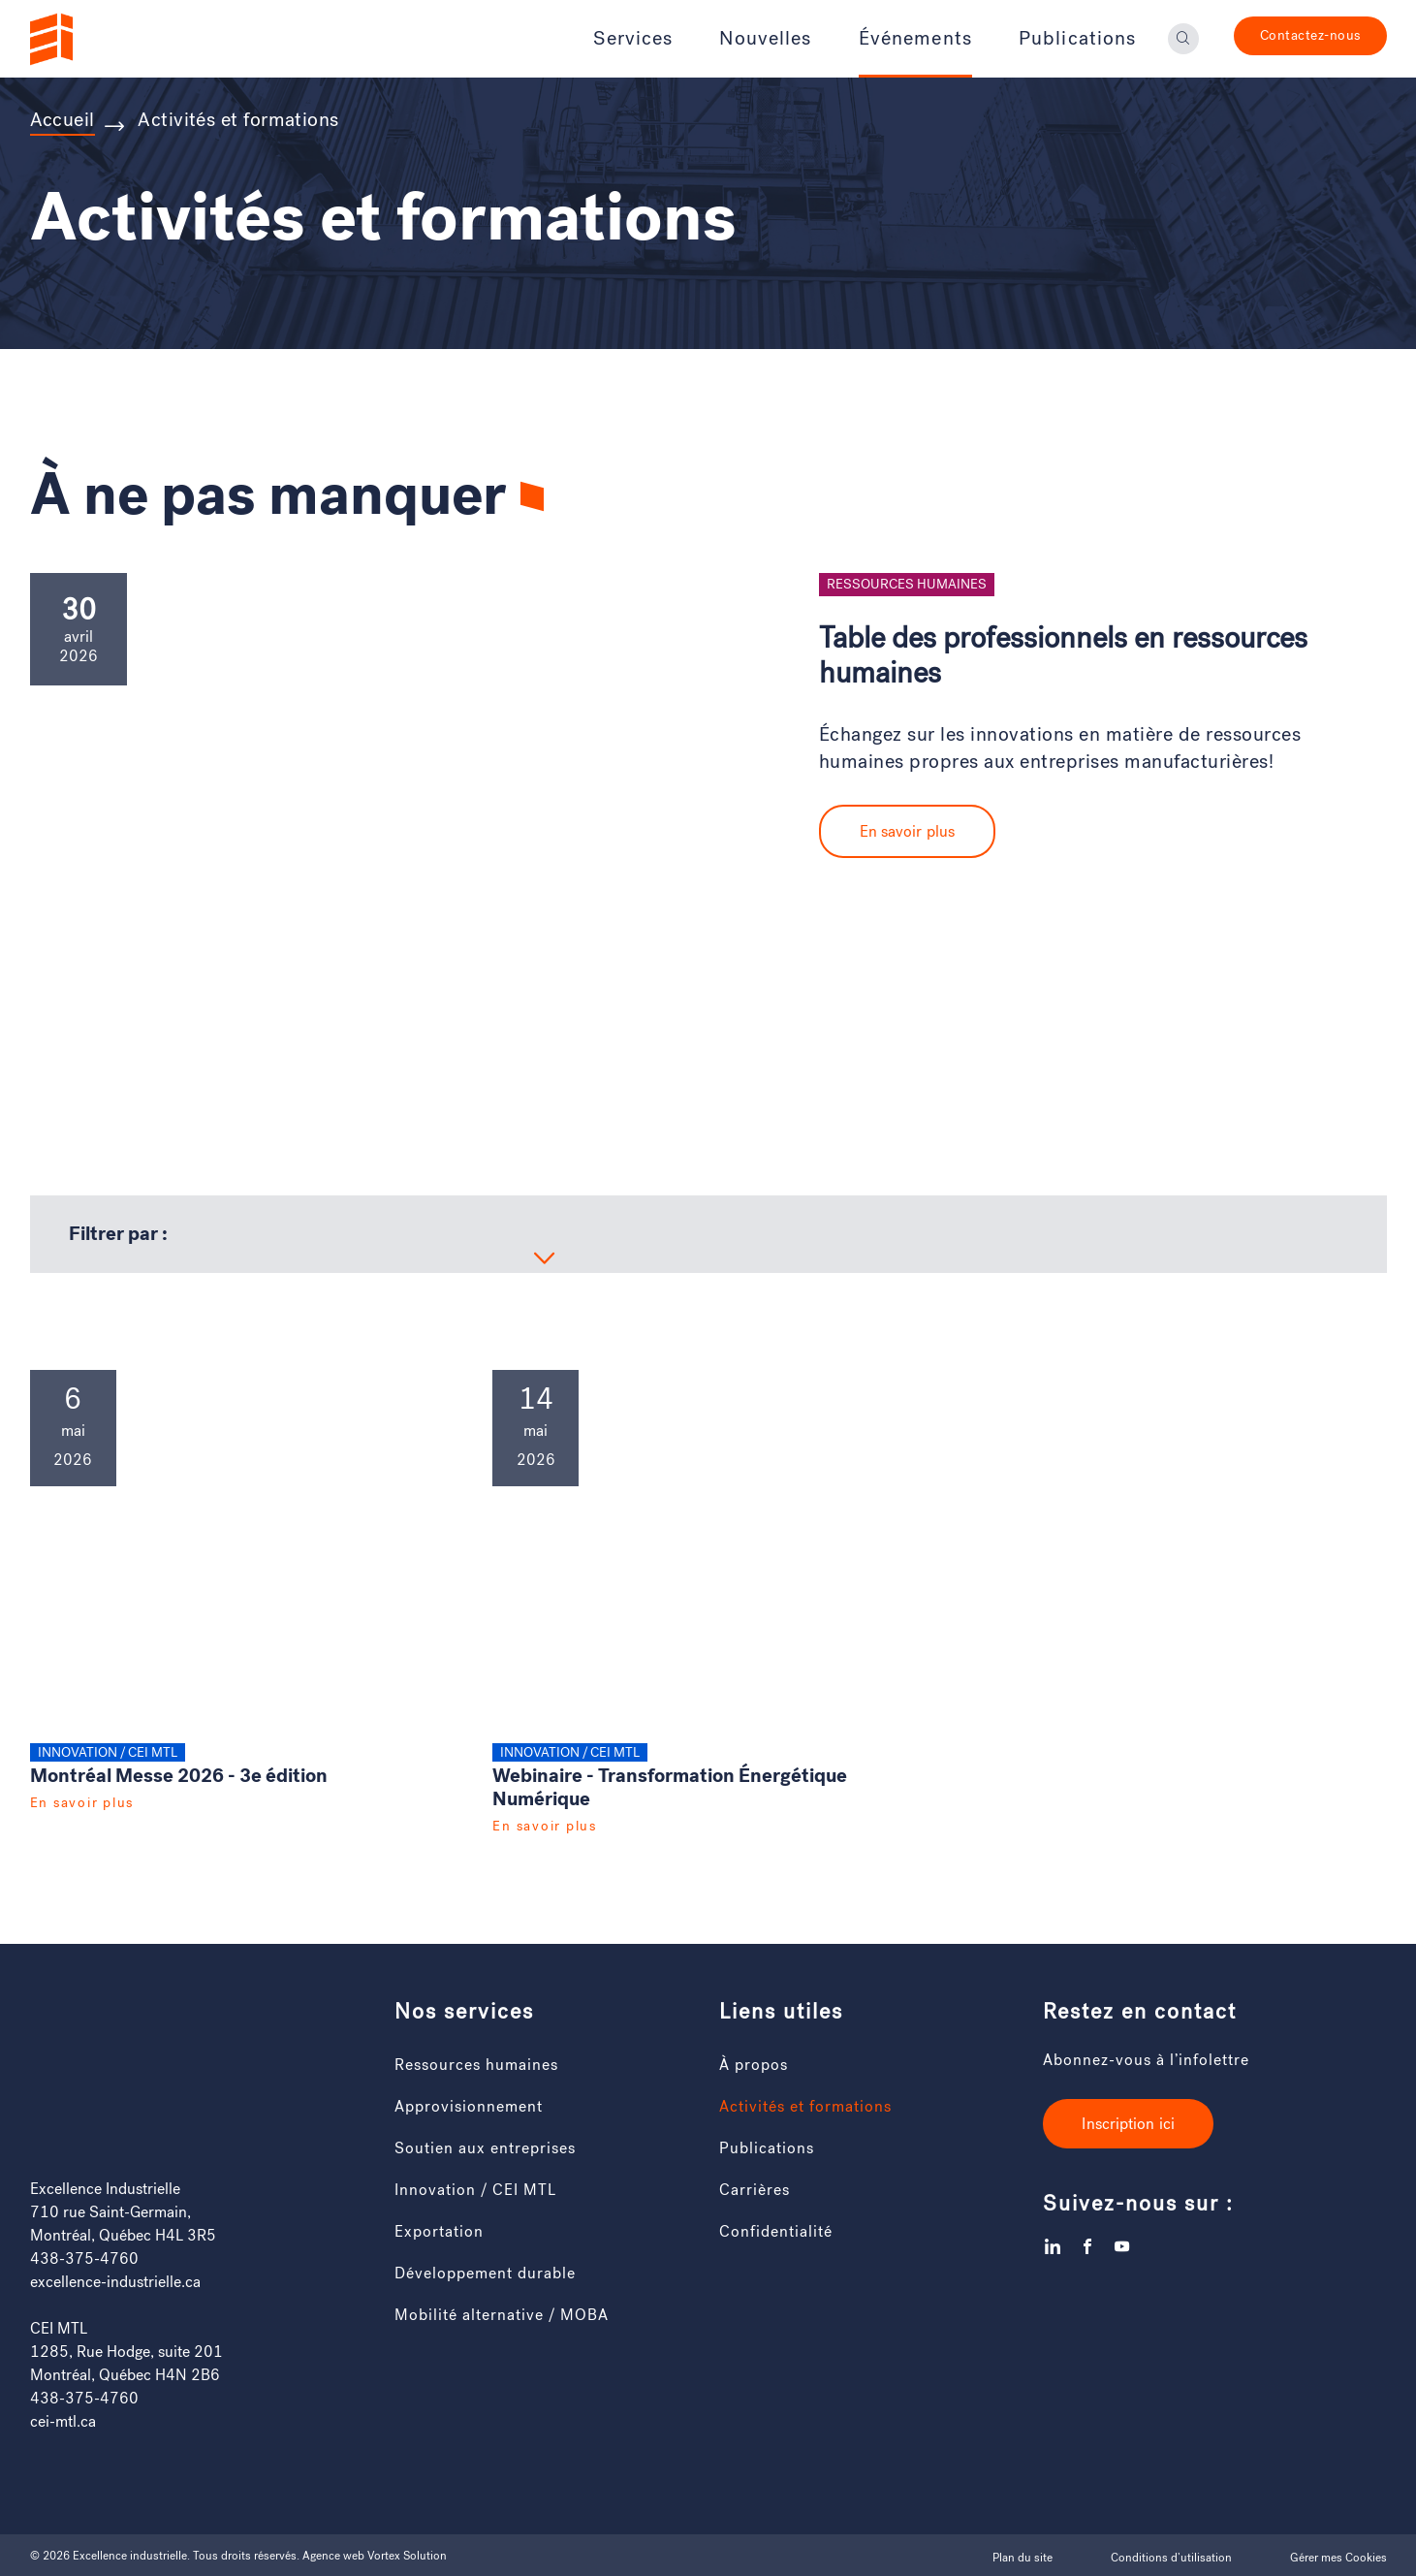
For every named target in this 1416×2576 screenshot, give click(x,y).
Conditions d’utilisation (1171, 2557)
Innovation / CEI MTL (475, 2189)
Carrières (754, 2189)
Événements (915, 38)
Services (633, 38)
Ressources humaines (476, 2064)
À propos (753, 2064)
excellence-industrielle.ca (115, 2282)
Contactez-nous (1310, 35)
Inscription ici (1128, 2124)
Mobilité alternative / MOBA (501, 2315)
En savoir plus (907, 831)
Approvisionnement (468, 2106)
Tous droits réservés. (246, 2555)
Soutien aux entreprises (485, 2148)
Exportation (439, 2231)
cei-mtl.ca (63, 2421)
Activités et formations (805, 2106)
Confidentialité (776, 2231)
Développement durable (485, 2273)
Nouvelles (765, 38)
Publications (1078, 38)
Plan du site (1022, 2557)
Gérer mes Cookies (1338, 2557)
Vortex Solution (407, 2555)
